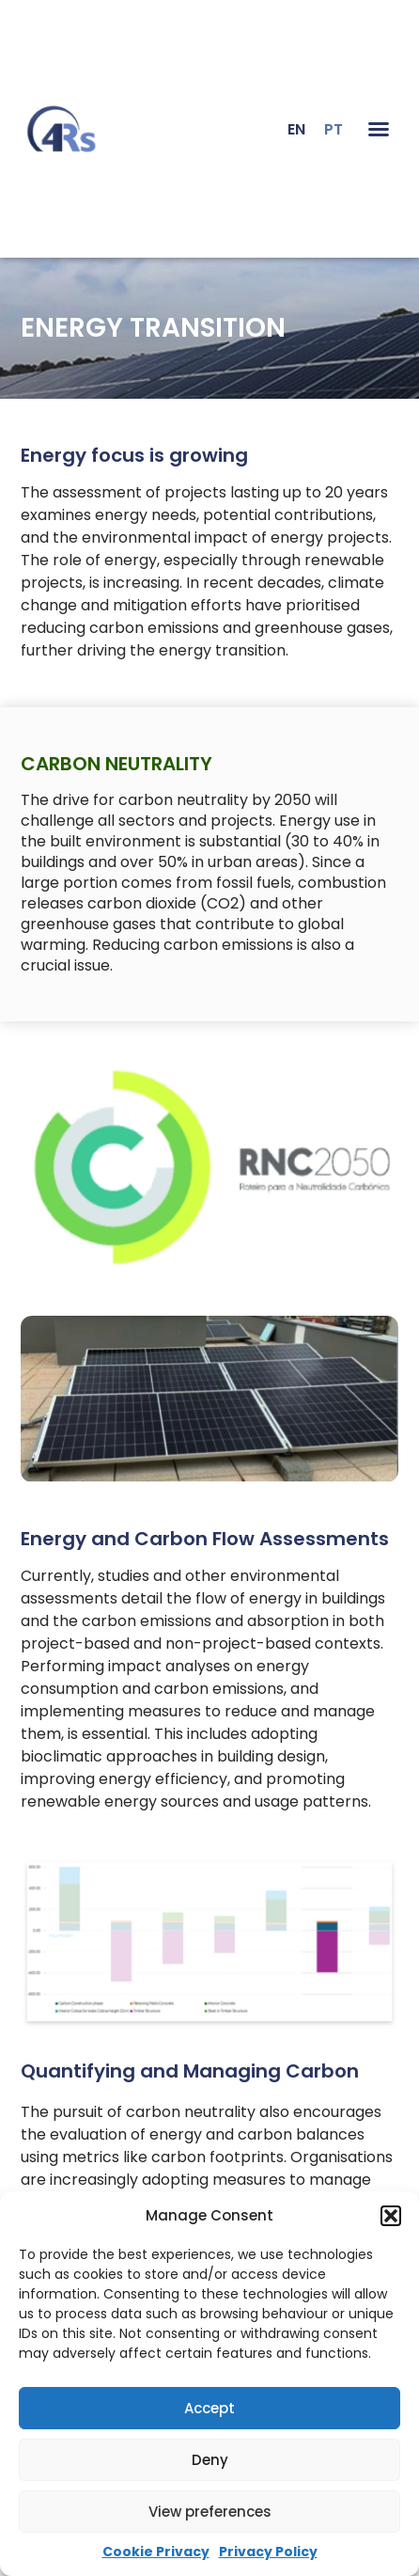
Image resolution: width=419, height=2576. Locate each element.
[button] (390, 2215)
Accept (209, 2408)
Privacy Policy (268, 2551)
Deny (210, 2460)
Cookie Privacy (156, 2551)
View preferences (210, 2511)
